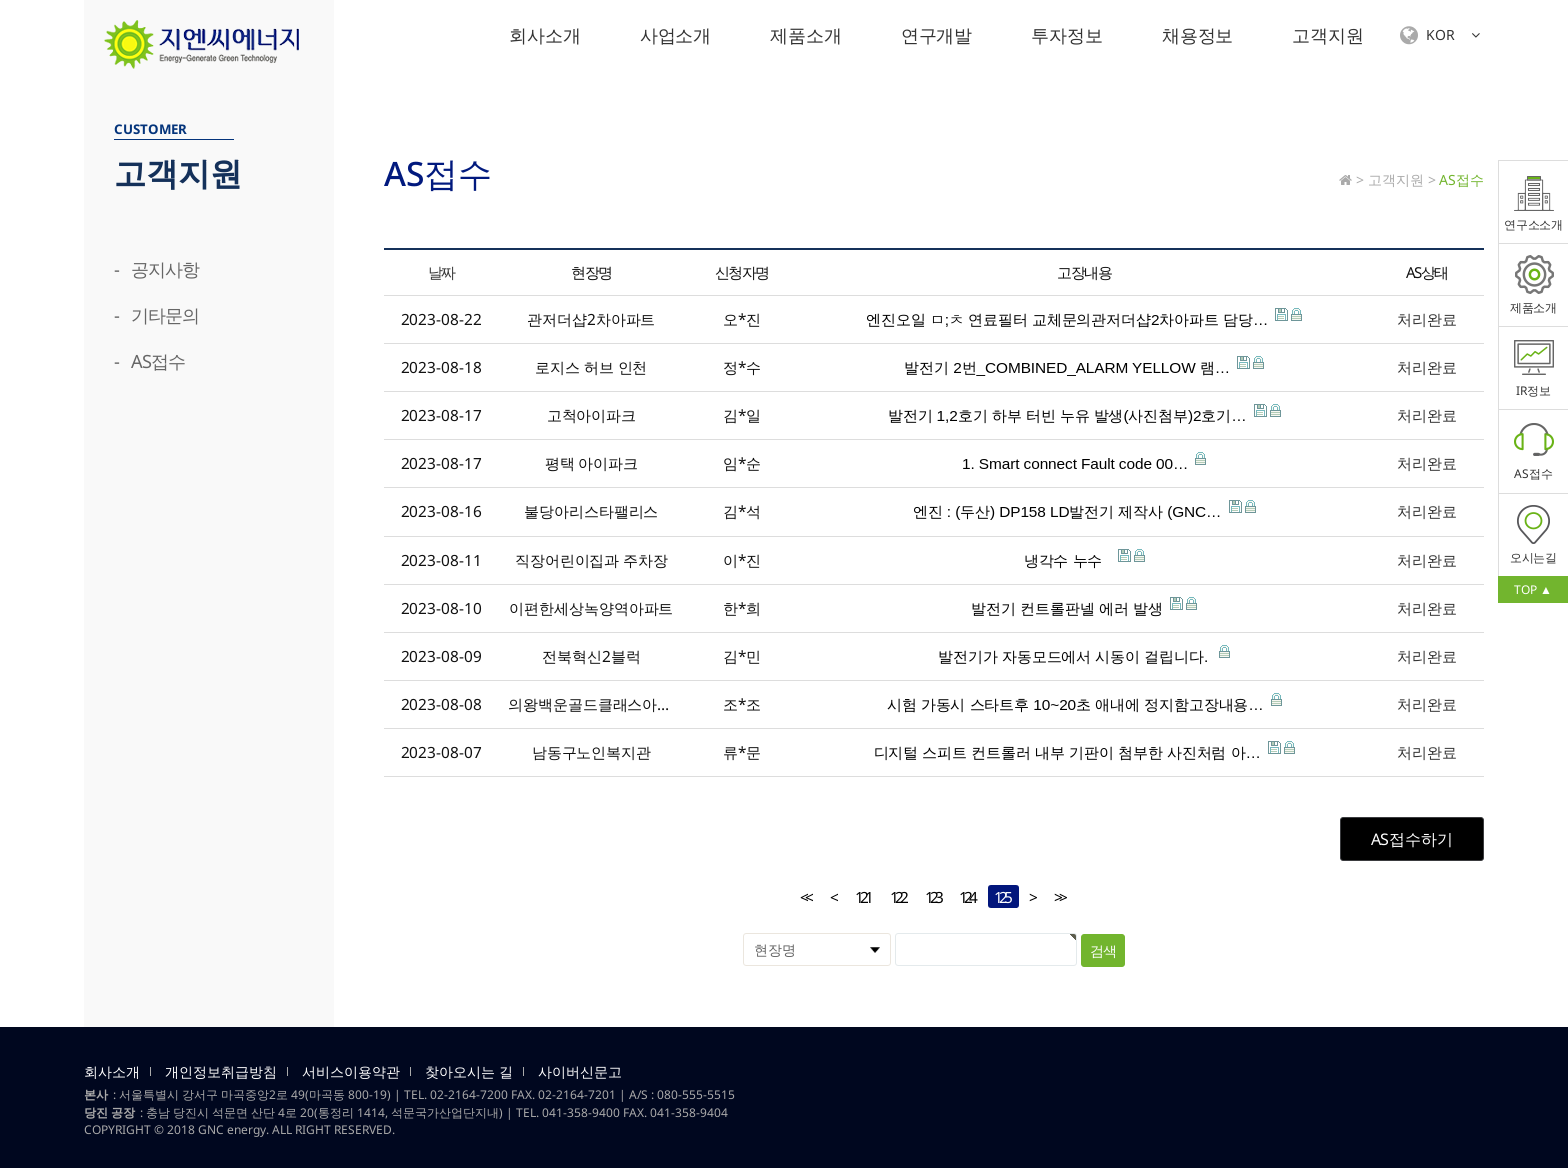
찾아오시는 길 (469, 1072)
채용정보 (1198, 35)
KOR (1440, 35)
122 (894, 896)
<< (805, 897)
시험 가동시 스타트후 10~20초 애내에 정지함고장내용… (1084, 703)
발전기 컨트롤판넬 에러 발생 (1084, 607)
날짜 (441, 272)
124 (963, 896)
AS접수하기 (1412, 839)
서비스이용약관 (351, 1072)
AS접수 (1534, 451)
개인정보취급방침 (221, 1072)
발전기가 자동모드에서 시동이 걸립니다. (1084, 655)
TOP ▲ (1532, 589)
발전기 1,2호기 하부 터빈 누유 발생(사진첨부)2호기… (1084, 414)
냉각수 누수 (1084, 559)
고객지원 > (1401, 179)
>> (1059, 897)
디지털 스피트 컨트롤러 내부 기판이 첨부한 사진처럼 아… (1084, 751)
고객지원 (1328, 35)
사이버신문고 (580, 1072)
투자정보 (1067, 35)
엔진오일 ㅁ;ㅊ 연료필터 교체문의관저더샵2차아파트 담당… (1084, 318)
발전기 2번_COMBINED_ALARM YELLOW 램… (1084, 366)
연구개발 (937, 35)
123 (929, 896)
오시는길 (1534, 535)
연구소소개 (1534, 202)
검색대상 (84, 70)
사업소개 (676, 35)
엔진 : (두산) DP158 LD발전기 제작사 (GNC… (1084, 510)
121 (859, 896)
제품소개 (806, 35)
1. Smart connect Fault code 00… (1084, 462)
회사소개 (545, 35)
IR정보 (1534, 368)
